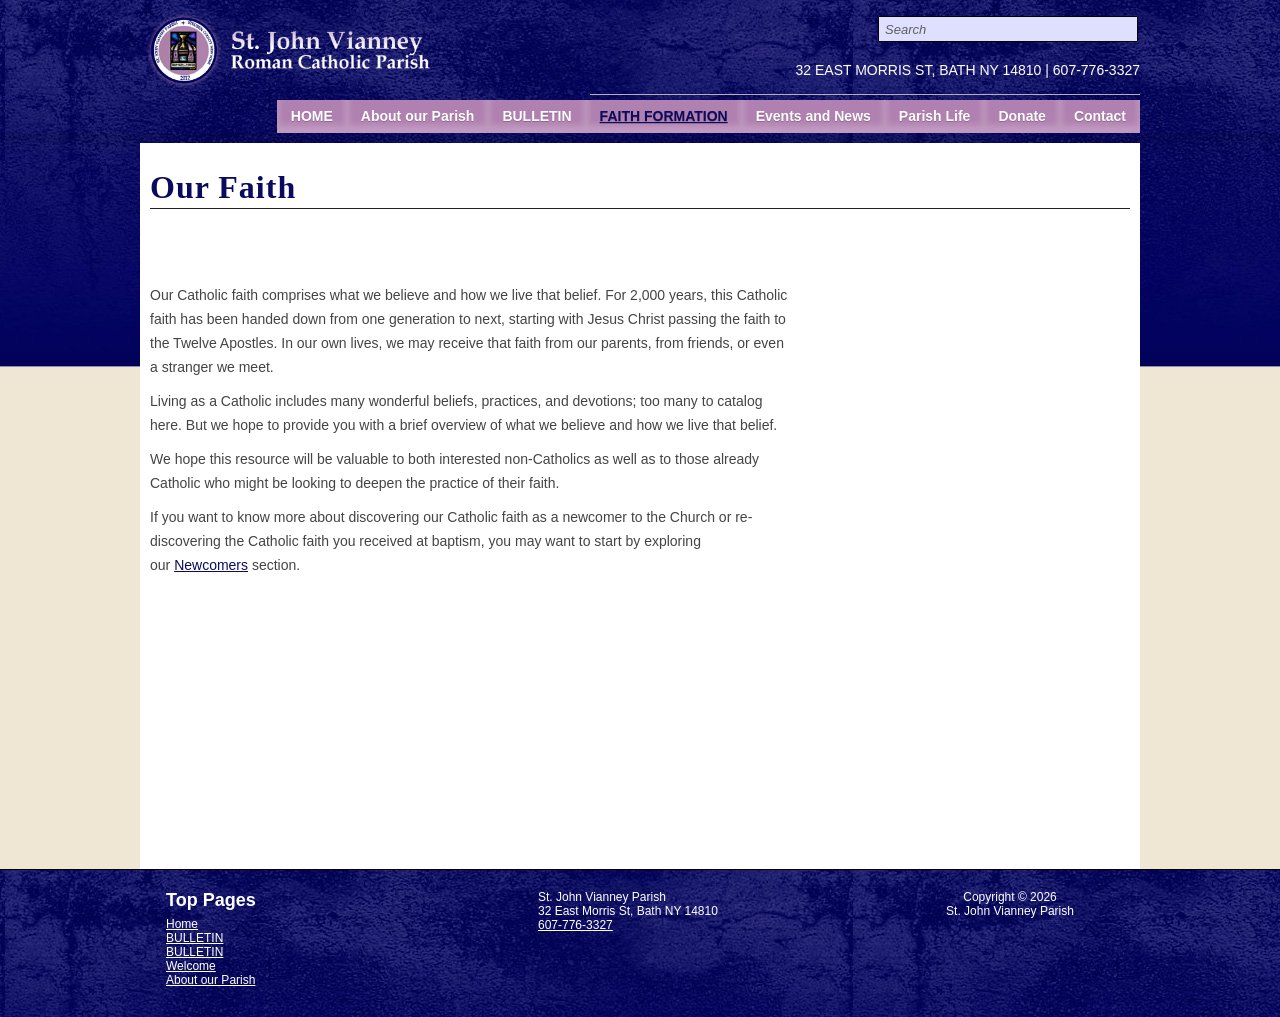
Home (182, 924)
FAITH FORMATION (664, 116)
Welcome (191, 966)
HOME (312, 116)
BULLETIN (536, 116)
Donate (1021, 116)
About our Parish (418, 116)
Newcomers (211, 565)
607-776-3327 (1096, 70)
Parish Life (935, 116)
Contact (1100, 116)
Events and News (813, 116)
